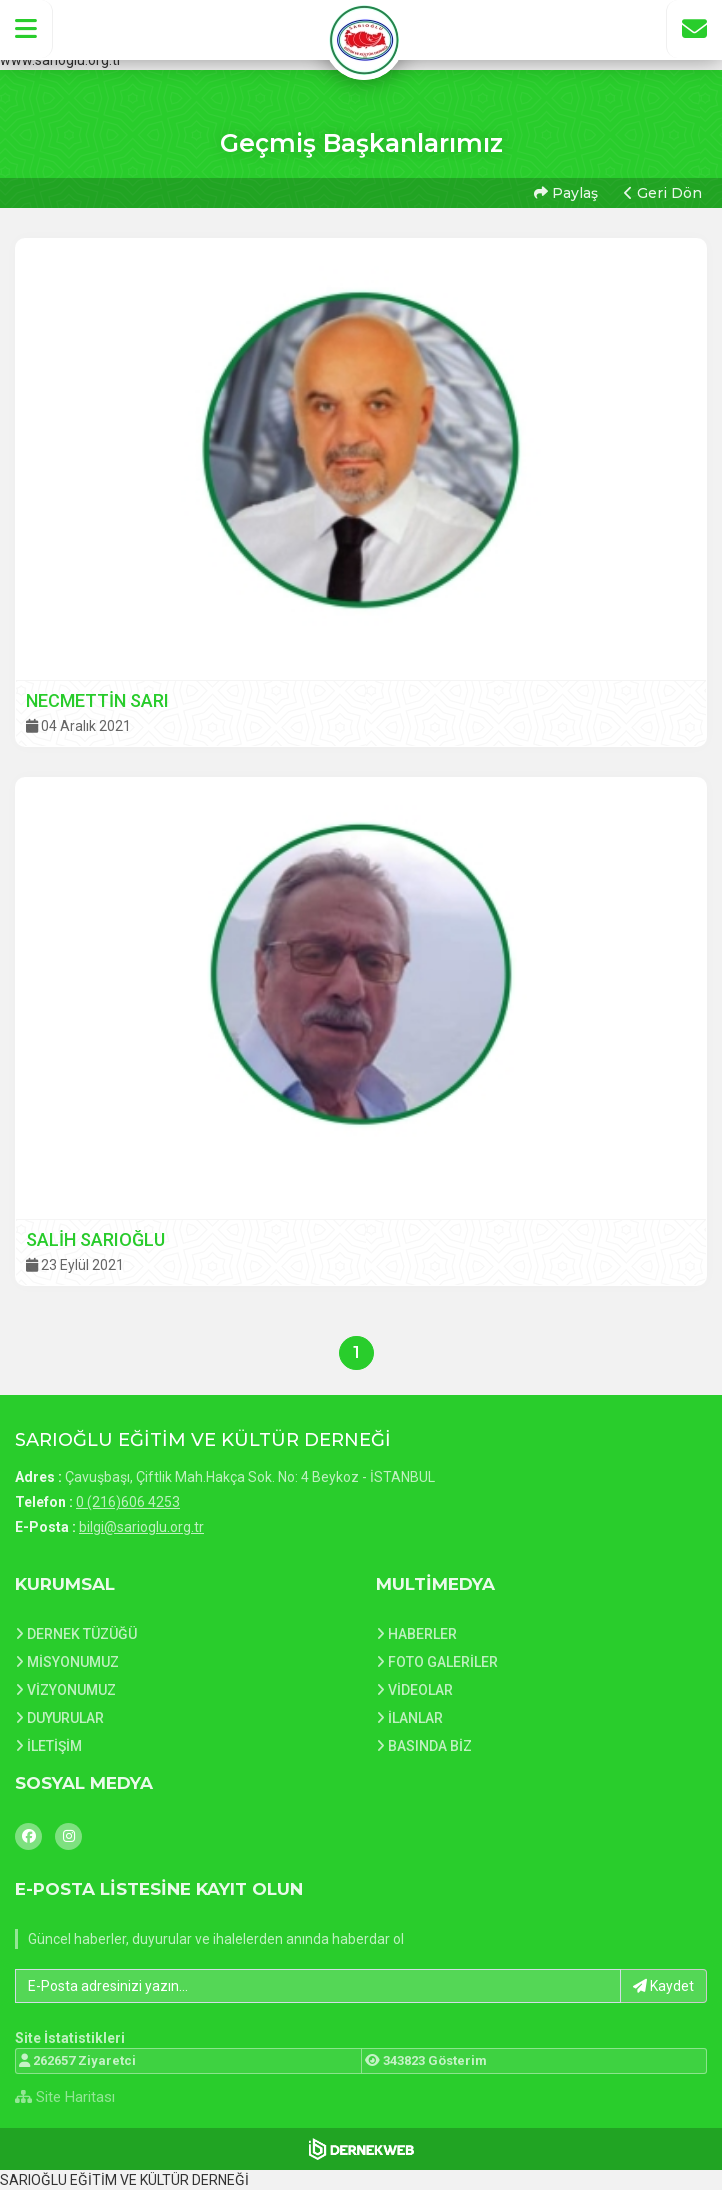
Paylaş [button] (566, 193)
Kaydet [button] (663, 1986)
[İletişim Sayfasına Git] (694, 29)
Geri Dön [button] (663, 193)
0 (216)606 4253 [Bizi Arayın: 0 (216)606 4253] (128, 1502)
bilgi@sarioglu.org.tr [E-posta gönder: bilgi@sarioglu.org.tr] (141, 1527)
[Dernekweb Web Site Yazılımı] (361, 2149)
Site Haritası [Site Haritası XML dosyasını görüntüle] (65, 2097)
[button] (26, 29)
